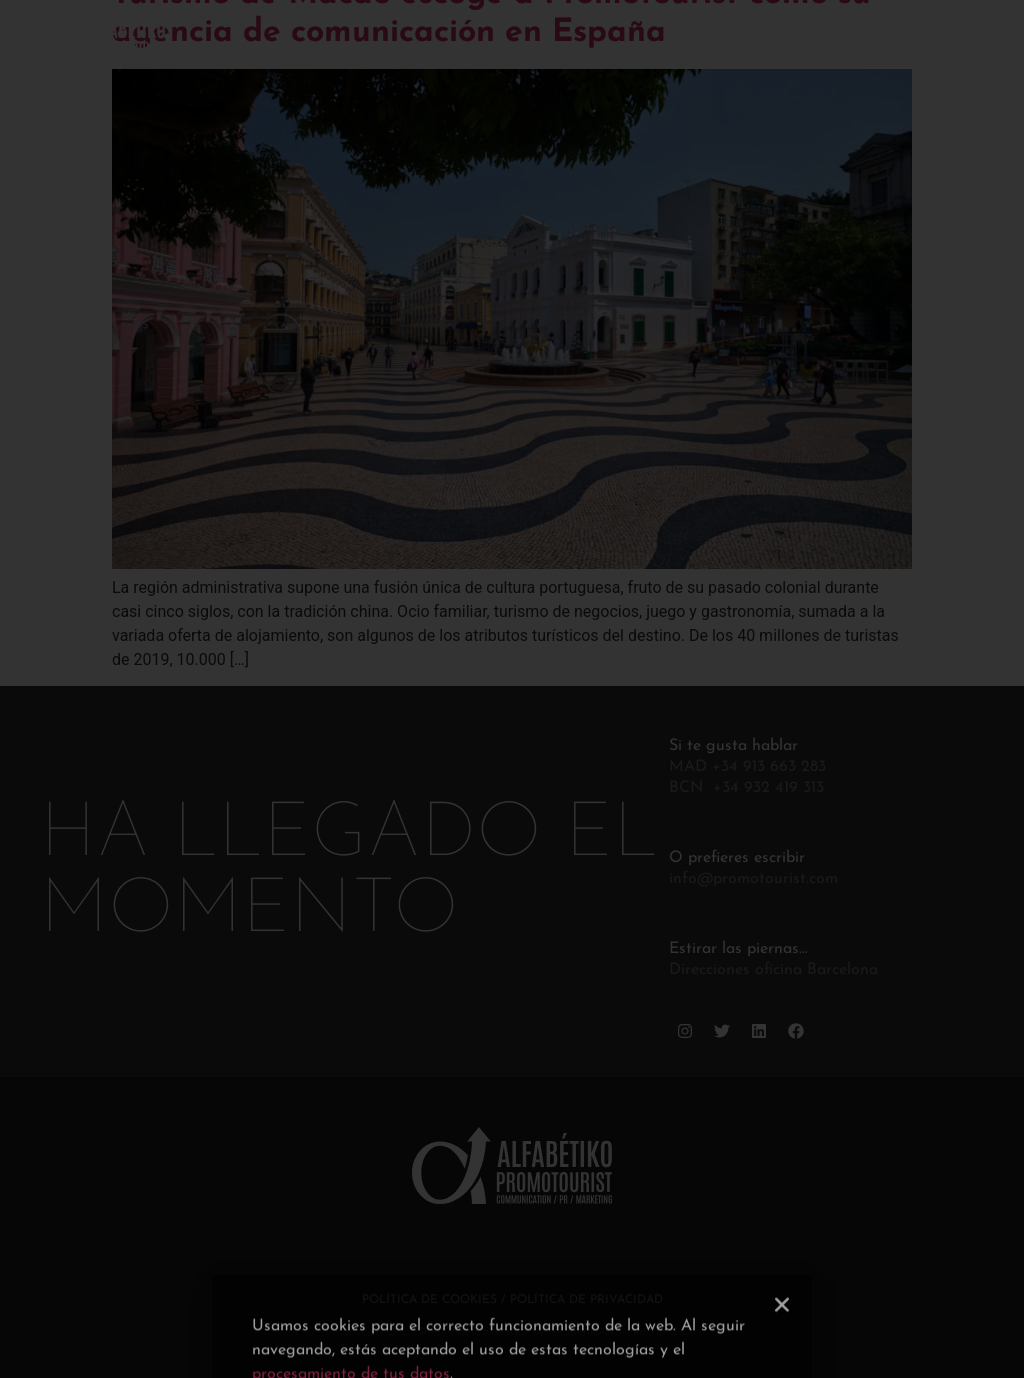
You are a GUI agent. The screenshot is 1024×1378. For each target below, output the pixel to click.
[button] (782, 1345)
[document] (512, 689)
